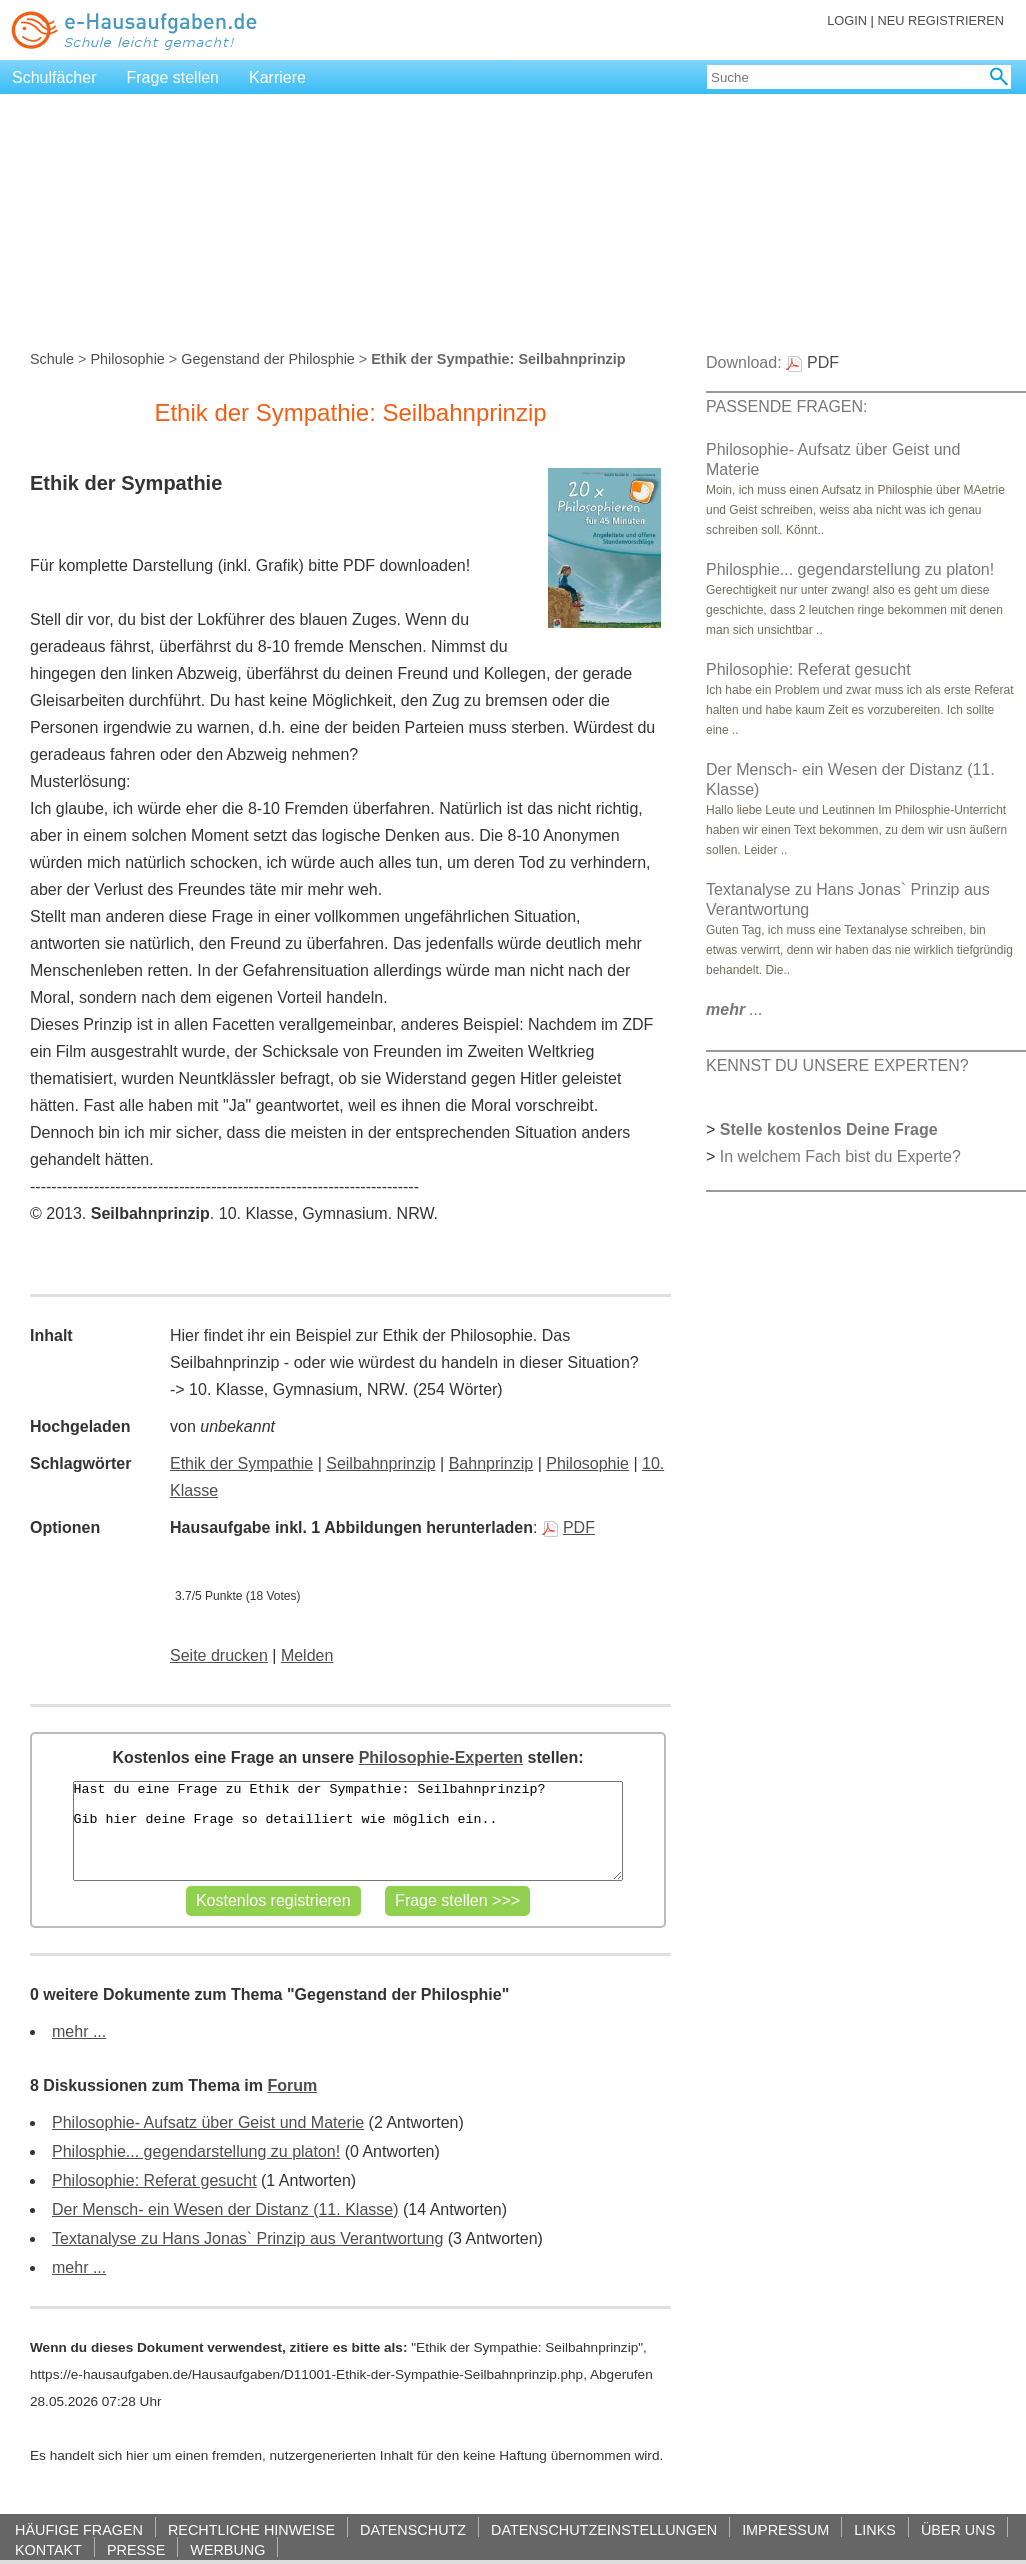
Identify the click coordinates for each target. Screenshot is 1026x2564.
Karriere (277, 77)
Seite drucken (219, 1655)
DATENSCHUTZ (413, 2529)
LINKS (875, 2529)
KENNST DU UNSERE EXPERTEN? (837, 1065)
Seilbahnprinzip (380, 1463)
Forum (292, 2085)
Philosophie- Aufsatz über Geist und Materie (208, 2122)
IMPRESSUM (785, 2529)
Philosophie (127, 359)
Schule (52, 359)
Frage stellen (173, 77)
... (734, 1009)
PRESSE (136, 2549)
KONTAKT (48, 2549)
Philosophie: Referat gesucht (154, 2180)
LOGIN (847, 20)
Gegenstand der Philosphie (268, 359)
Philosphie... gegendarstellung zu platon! (196, 2151)
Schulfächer (54, 77)
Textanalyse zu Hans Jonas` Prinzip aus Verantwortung (247, 2238)
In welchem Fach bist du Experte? (840, 1156)
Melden (307, 1655)
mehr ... (79, 2031)
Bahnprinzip (491, 1463)
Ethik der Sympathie (241, 1463)
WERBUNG (227, 2549)
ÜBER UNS (958, 2529)
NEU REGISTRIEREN (940, 20)
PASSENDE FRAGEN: (787, 406)
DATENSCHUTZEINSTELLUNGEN (604, 2529)
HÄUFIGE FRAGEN (79, 2529)
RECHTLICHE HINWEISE (251, 2529)
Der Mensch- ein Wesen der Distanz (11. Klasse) (225, 2209)
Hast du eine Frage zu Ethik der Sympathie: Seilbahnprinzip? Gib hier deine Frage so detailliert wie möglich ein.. (348, 1831)
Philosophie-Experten (441, 1757)
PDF (568, 1527)
